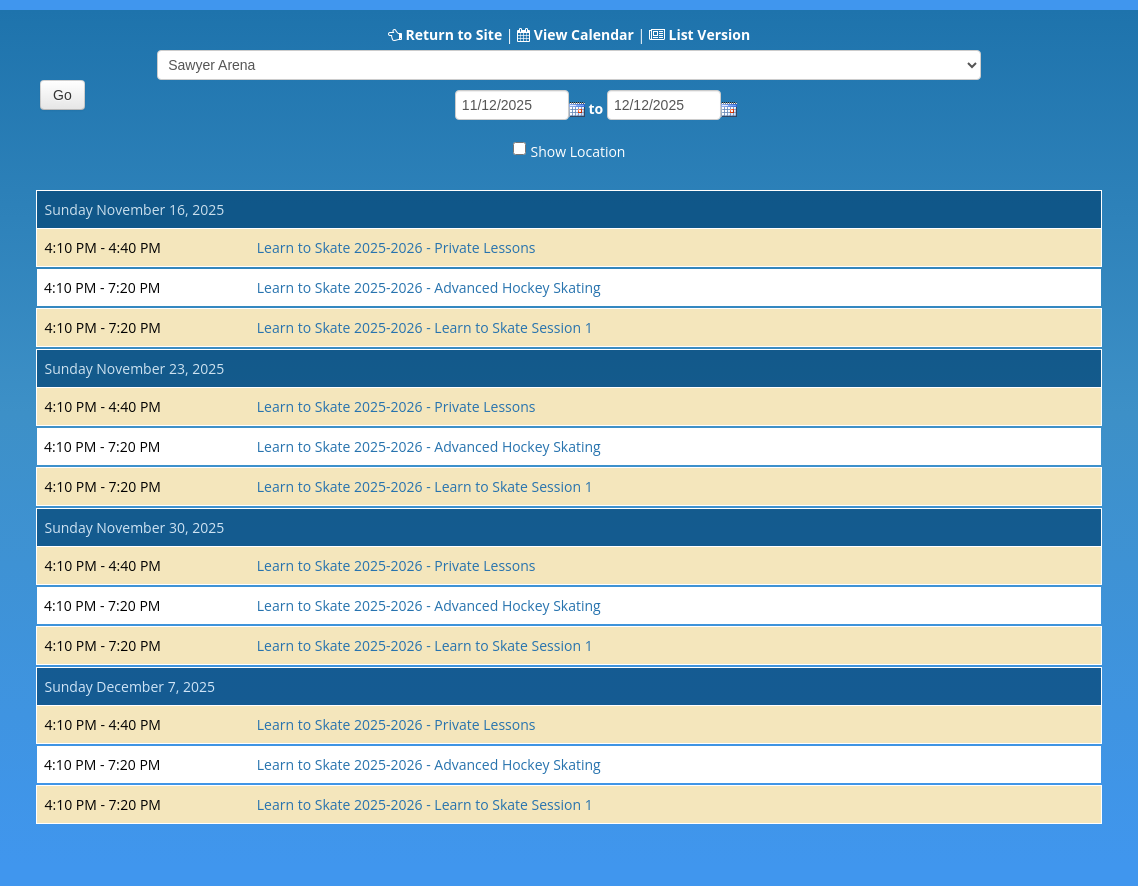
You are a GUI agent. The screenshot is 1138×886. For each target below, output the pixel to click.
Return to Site (453, 34)
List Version (709, 34)
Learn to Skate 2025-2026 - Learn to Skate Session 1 (425, 327)
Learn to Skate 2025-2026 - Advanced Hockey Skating (429, 287)
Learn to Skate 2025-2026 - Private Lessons (396, 247)
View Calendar (584, 34)
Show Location (578, 151)
